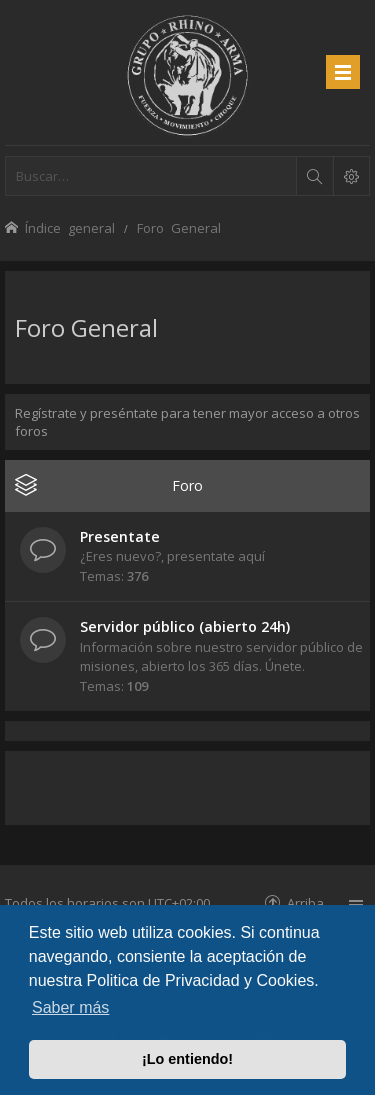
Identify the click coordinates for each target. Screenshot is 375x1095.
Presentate (120, 536)
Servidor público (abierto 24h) (185, 626)
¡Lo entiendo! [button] (187, 1059)
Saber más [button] (70, 1007)
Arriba (305, 902)
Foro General (86, 327)
